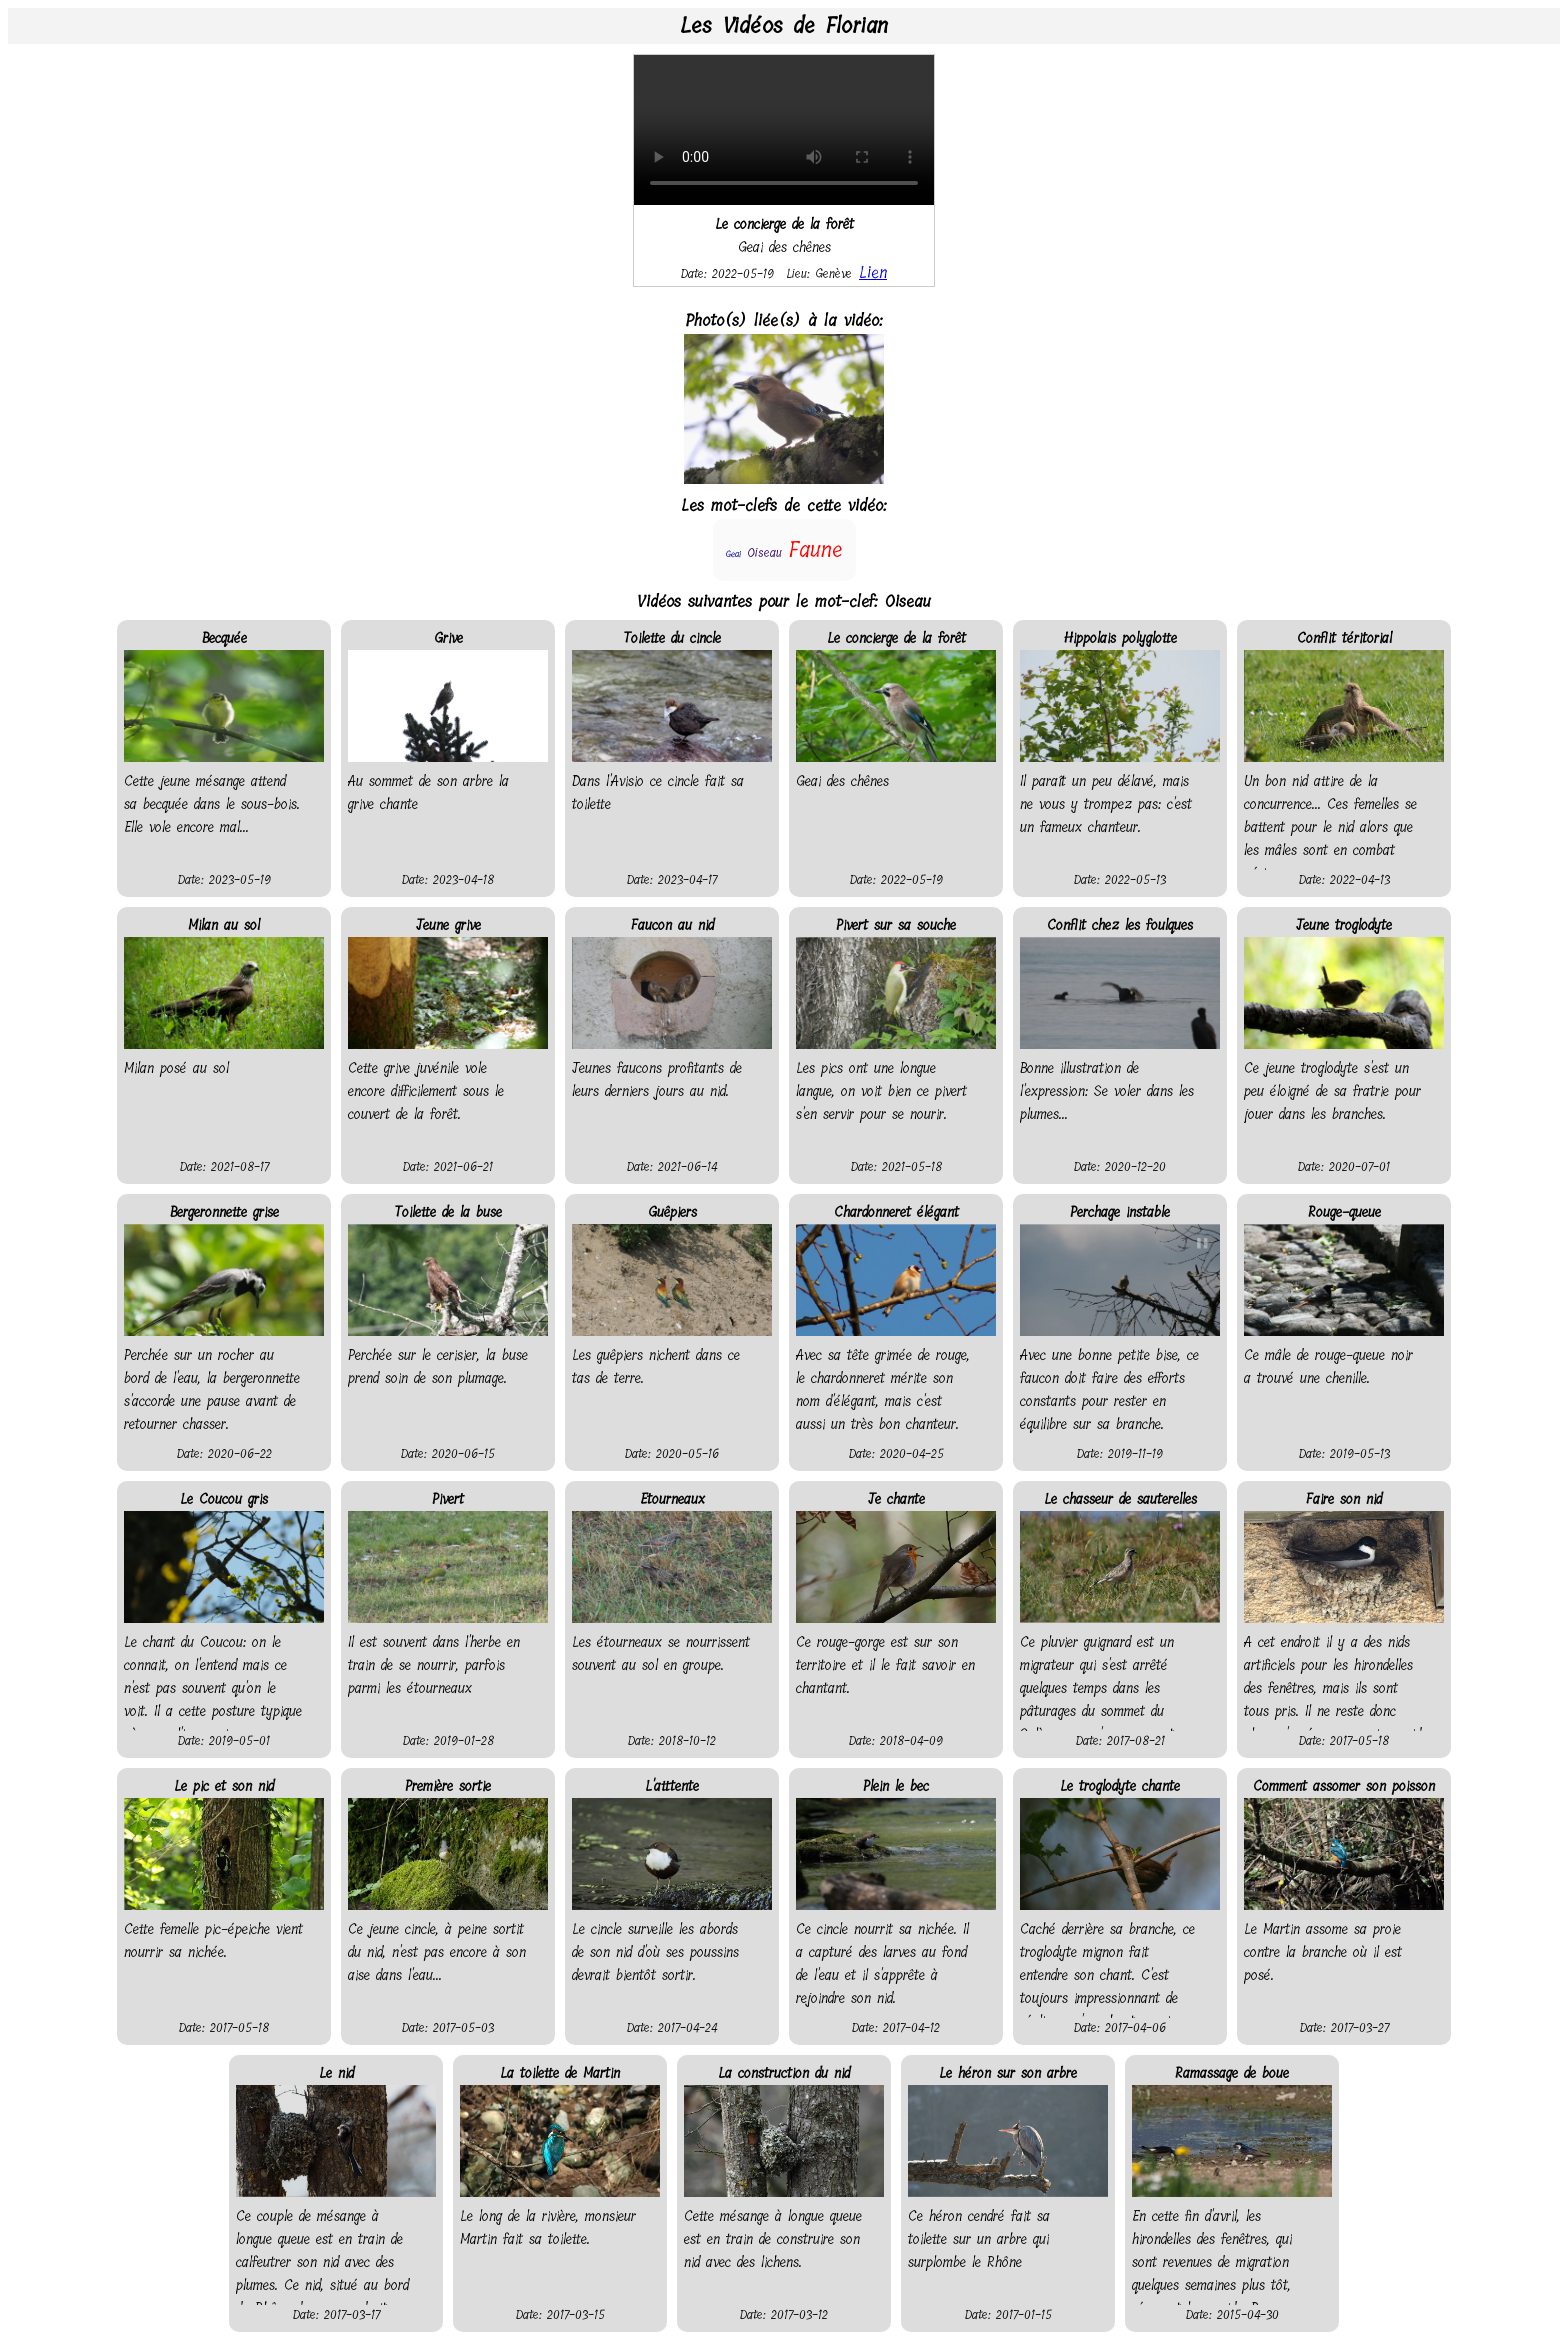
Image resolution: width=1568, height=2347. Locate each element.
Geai (733, 554)
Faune (815, 550)
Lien (873, 272)
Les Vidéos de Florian (784, 26)
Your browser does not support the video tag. (784, 130)
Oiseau (764, 553)
